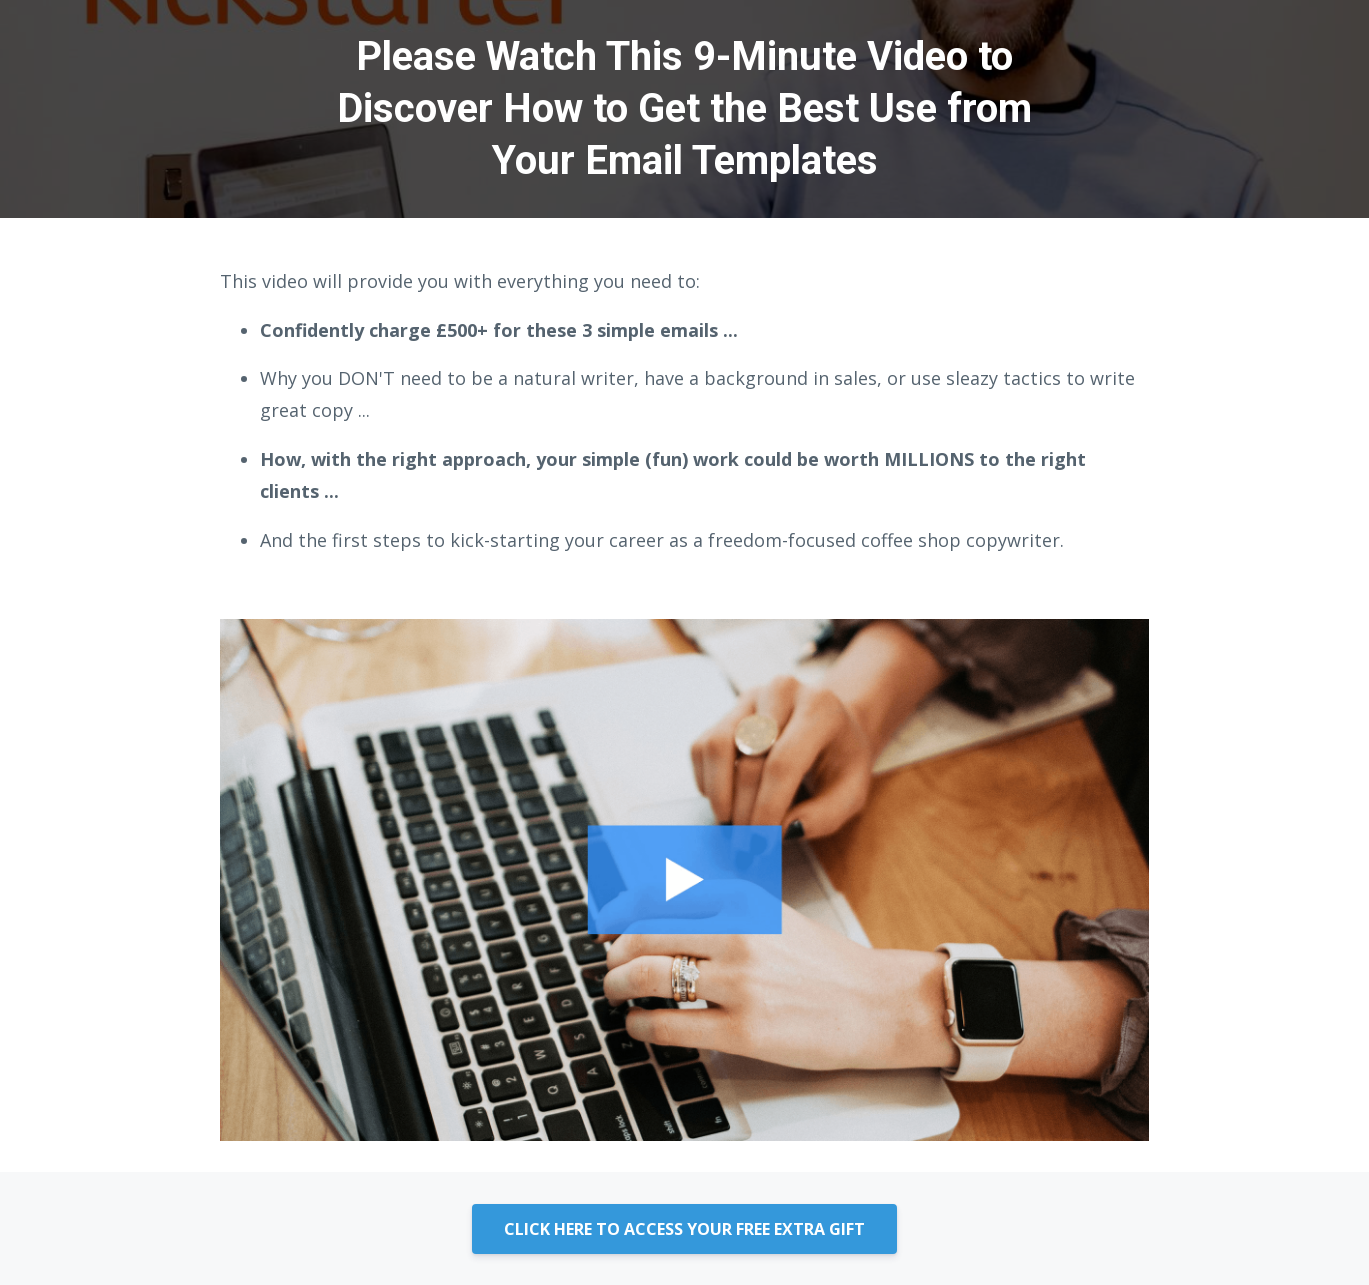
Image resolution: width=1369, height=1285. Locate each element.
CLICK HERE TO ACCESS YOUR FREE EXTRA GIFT (684, 1229)
